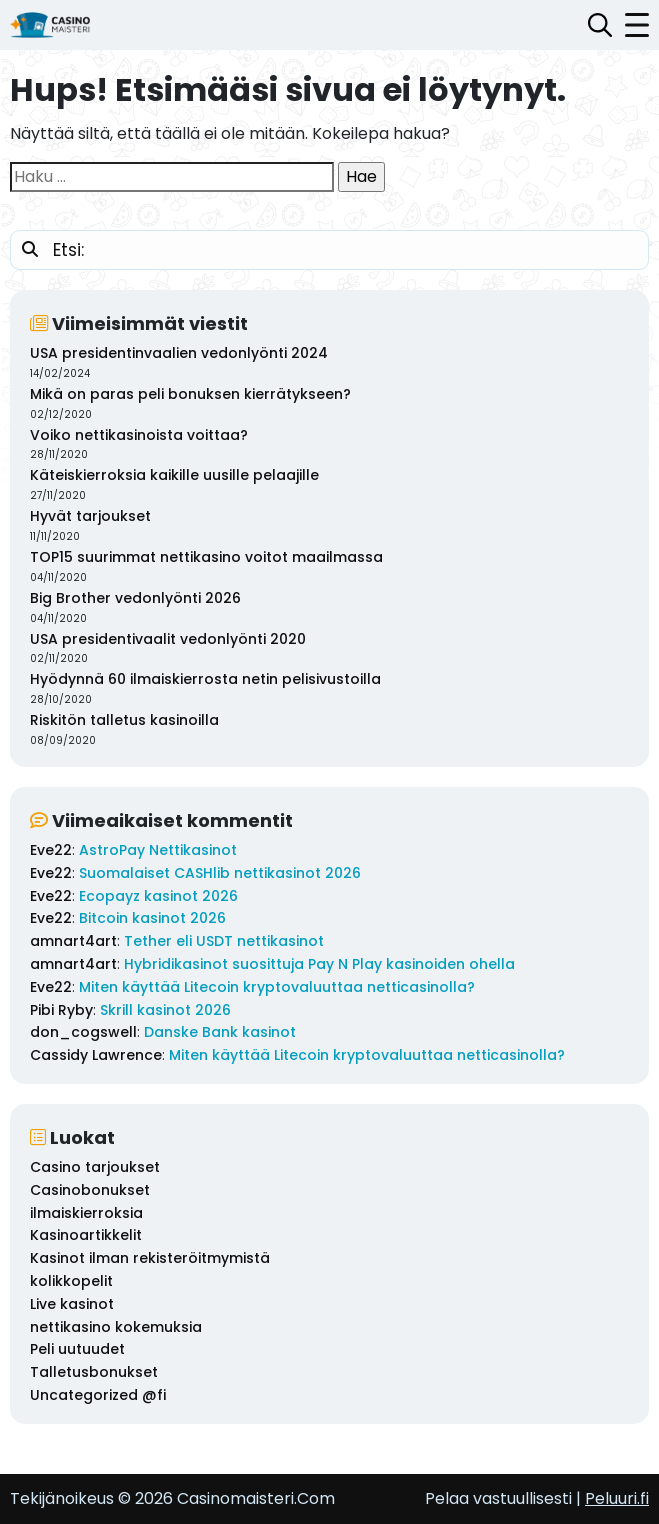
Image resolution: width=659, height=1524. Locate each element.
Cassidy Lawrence (96, 1055)
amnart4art (73, 941)
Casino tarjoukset (95, 1167)
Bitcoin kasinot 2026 (152, 918)
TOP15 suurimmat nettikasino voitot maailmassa (206, 557)
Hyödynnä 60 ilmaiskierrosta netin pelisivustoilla (205, 679)
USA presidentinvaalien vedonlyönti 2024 (179, 353)
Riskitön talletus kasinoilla (124, 720)
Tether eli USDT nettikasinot (224, 941)
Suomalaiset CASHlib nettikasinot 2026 (220, 873)
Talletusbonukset (94, 1372)
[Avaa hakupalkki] (600, 25)
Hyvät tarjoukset (90, 516)
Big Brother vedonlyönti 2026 (135, 598)
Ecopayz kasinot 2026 (158, 896)
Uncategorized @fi (98, 1395)
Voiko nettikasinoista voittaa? (139, 435)
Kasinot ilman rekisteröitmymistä (150, 1258)
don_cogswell (83, 1032)
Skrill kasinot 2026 (165, 1010)
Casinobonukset (90, 1190)
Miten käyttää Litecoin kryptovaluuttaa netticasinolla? (277, 987)
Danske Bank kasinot (220, 1032)
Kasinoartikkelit (86, 1235)
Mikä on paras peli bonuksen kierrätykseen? (190, 394)
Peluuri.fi (617, 1498)
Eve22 (51, 850)
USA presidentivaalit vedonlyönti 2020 (168, 639)
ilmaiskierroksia (86, 1213)
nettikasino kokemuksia (116, 1327)
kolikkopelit (71, 1281)
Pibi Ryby (61, 1010)
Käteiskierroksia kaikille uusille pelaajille (174, 475)
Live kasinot (72, 1304)
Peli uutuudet (77, 1349)
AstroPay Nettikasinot (158, 850)
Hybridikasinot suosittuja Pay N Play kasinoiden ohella (319, 964)
